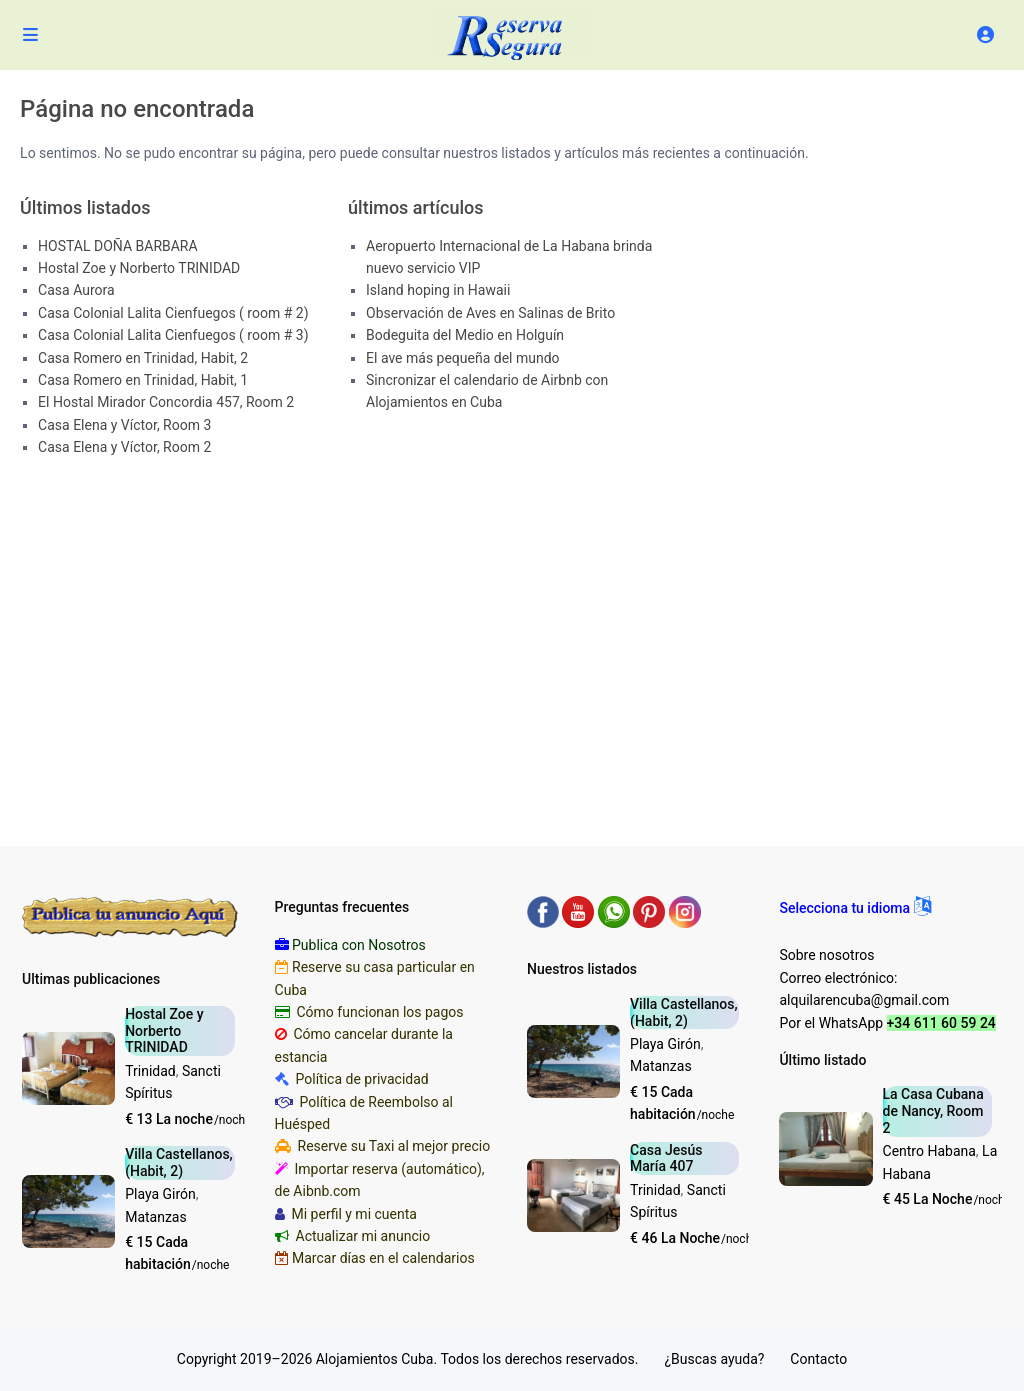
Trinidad (150, 1071)
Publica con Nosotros (359, 945)
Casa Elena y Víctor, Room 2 (124, 447)
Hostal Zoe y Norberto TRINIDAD (139, 268)
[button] (854, 908)
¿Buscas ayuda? (714, 1359)
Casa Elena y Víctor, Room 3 (124, 425)
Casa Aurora (76, 290)
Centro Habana (929, 1151)
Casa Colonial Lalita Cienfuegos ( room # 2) (173, 313)
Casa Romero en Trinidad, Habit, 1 (143, 380)
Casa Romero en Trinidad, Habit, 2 (143, 358)
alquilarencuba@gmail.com (864, 1000)
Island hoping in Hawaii (438, 290)
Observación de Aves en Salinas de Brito (490, 313)
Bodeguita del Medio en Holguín (465, 335)
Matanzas (156, 1217)
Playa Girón (160, 1194)
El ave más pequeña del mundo (463, 358)
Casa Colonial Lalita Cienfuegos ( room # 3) (173, 335)
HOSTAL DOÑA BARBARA (118, 246)
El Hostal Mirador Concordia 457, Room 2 (166, 402)
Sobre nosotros (826, 955)
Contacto (818, 1359)
